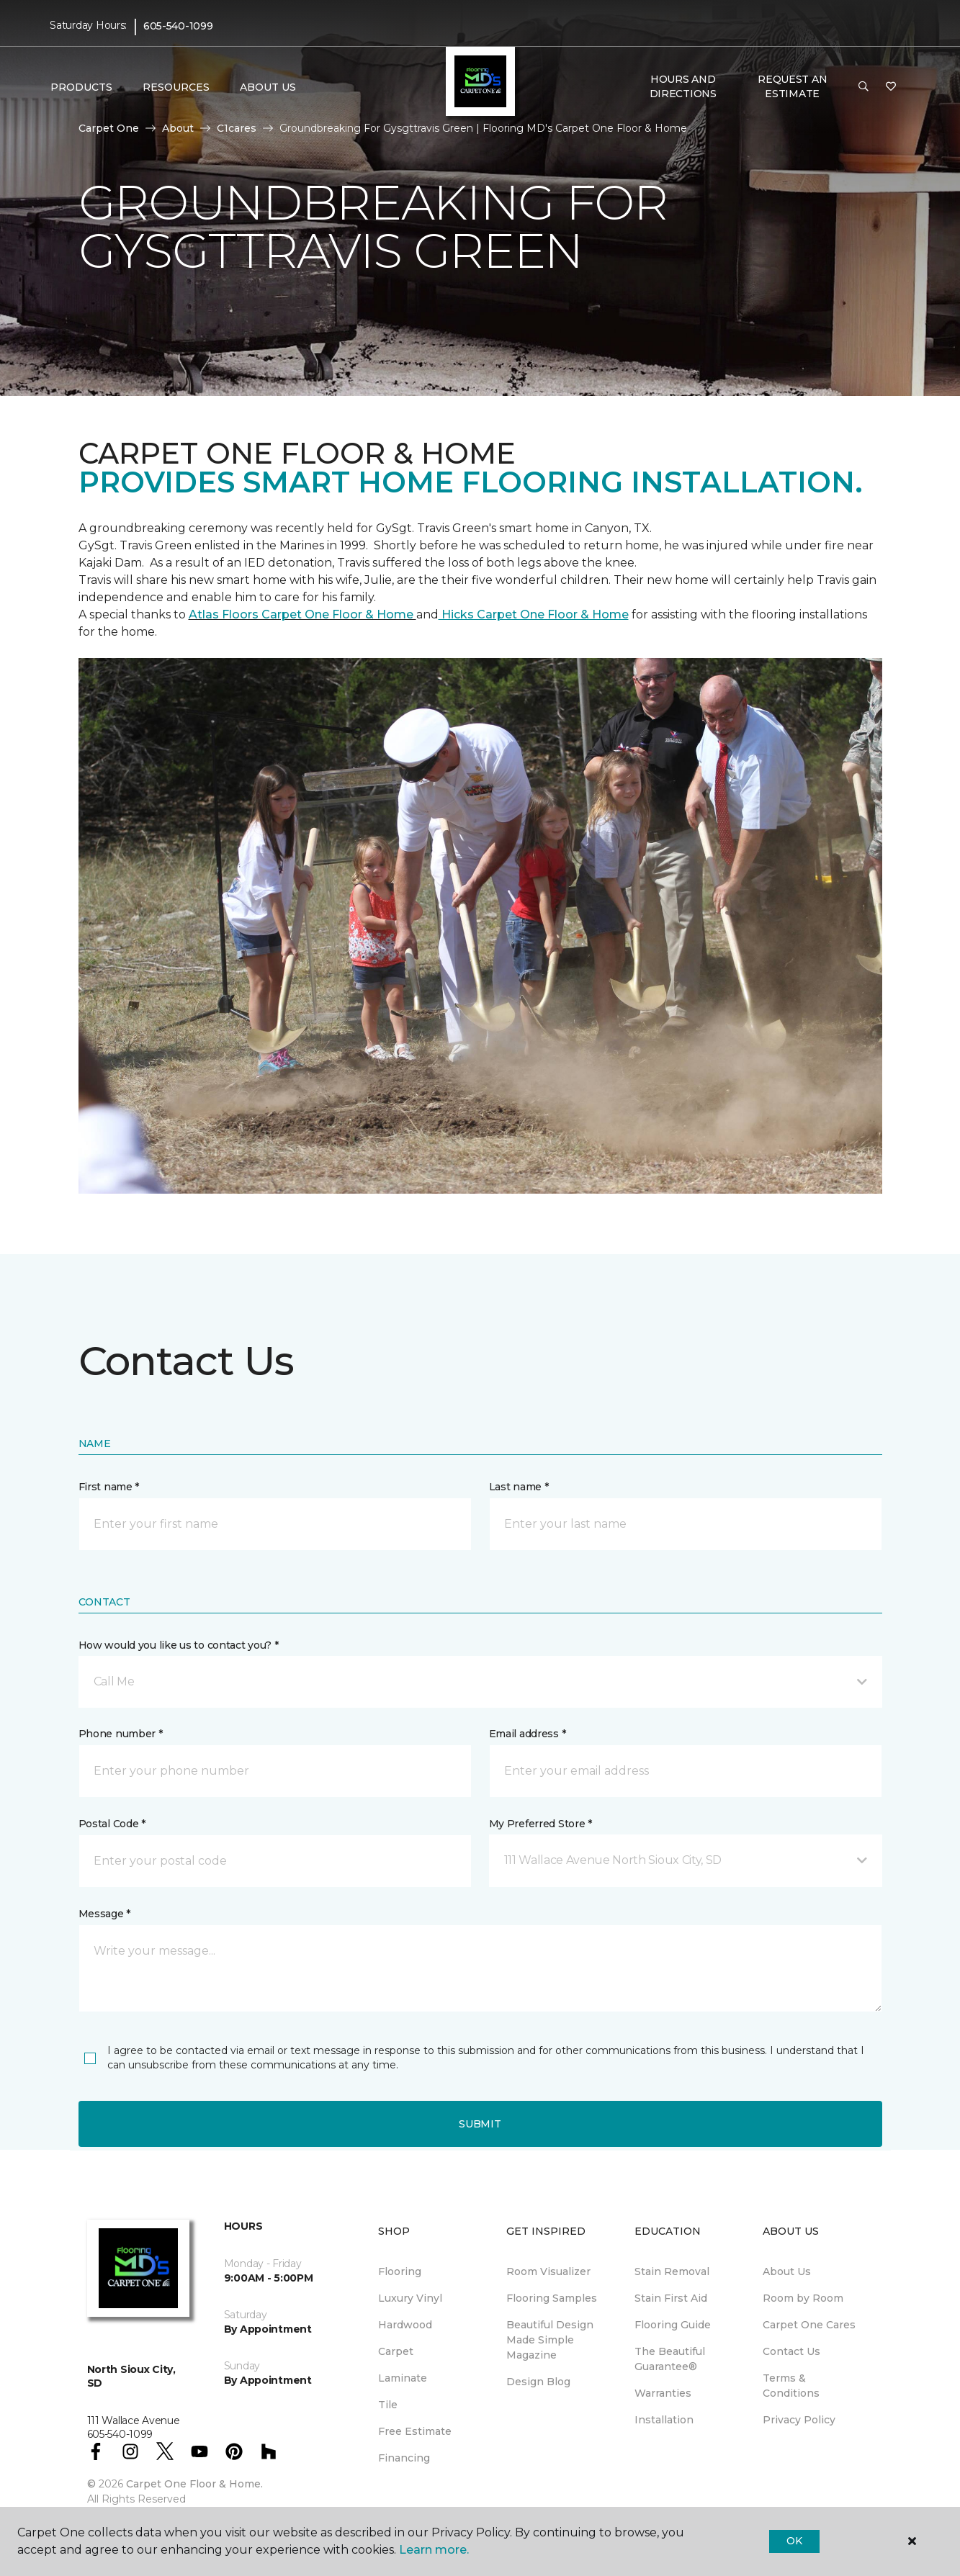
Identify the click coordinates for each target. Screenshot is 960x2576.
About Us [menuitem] (787, 2271)
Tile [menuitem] (388, 2404)
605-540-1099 (178, 25)
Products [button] (81, 87)
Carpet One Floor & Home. (194, 2483)
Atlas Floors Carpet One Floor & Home (302, 614)
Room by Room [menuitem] (803, 2298)
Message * (104, 1914)
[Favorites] (891, 87)
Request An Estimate (792, 86)
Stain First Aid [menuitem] (670, 2298)
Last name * (519, 1487)
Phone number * (120, 1734)
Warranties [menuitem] (662, 2393)
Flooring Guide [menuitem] (672, 2324)
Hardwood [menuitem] (405, 2324)
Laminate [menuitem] (402, 2378)
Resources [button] (176, 87)
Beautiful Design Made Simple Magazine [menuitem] (549, 2339)
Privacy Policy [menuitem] (799, 2419)
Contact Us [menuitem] (791, 2351)
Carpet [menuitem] (395, 2351)
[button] (863, 87)
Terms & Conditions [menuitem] (791, 2386)
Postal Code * (111, 1824)
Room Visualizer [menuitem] (548, 2271)
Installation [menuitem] (664, 2419)
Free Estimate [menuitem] (415, 2431)
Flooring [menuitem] (399, 2271)
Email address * (527, 1734)
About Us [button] (268, 87)
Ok (794, 2540)
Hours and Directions (683, 86)
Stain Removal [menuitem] (671, 2271)
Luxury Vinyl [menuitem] (410, 2298)
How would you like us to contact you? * (178, 1645)
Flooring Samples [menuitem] (551, 2298)
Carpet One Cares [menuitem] (809, 2324)
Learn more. (434, 2550)
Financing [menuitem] (404, 2457)
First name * (109, 1487)
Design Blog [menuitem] (538, 2381)
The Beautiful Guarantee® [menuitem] (669, 2359)
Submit (480, 2123)
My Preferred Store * (540, 1824)
